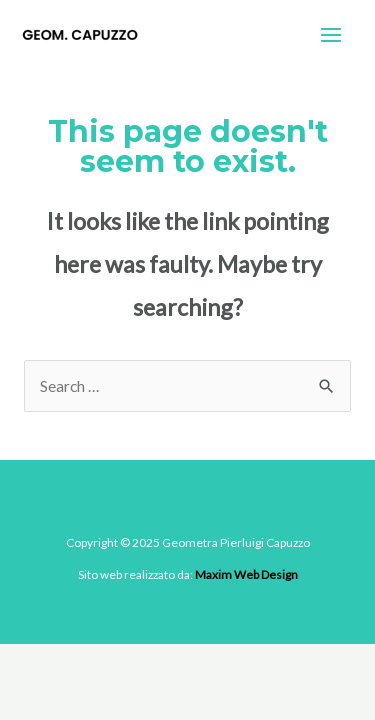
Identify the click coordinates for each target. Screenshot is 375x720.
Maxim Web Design (246, 574)
